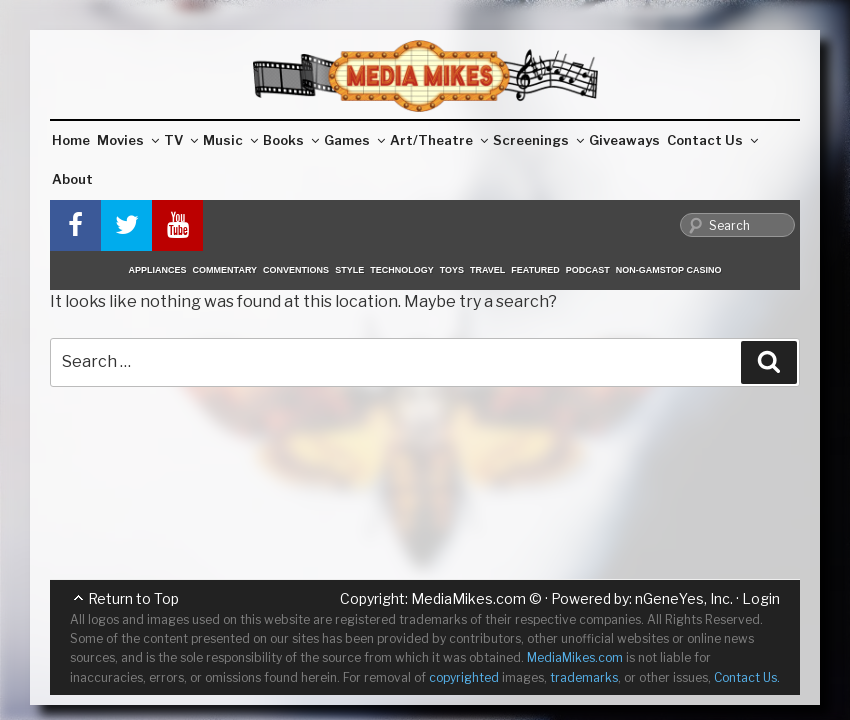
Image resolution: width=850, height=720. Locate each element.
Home (71, 140)
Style (349, 270)
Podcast (588, 270)
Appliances (158, 270)
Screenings (538, 140)
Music (230, 140)
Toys (452, 270)
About (72, 179)
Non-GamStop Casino (669, 270)
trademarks (584, 677)
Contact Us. (747, 677)
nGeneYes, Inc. (684, 598)
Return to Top (133, 598)
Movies (128, 140)
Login (761, 598)
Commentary (225, 270)
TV (181, 140)
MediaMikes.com (468, 598)
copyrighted (464, 677)
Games (354, 140)
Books (291, 140)
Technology (402, 270)
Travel (487, 270)
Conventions (296, 270)
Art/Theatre (439, 140)
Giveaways (624, 140)
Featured (535, 270)
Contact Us (712, 140)
